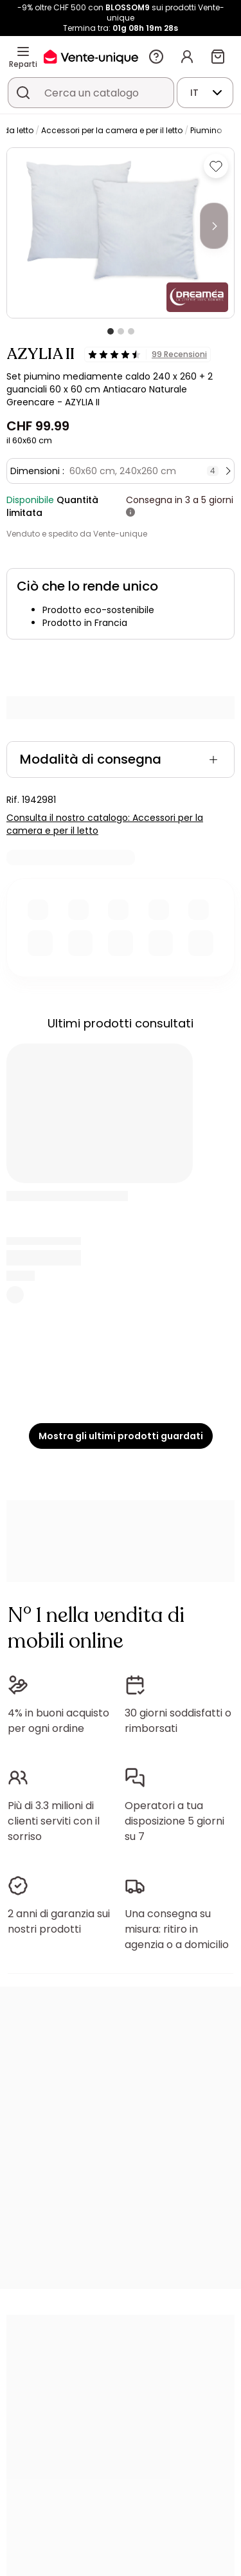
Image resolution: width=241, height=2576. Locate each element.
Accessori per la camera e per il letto (112, 130)
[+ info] (130, 512)
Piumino (206, 130)
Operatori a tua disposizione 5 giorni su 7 (174, 1821)
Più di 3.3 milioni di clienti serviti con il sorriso (54, 1821)
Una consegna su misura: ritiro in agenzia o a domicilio (177, 1929)
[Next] (214, 226)
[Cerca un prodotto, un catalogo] (23, 92)
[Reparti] (23, 51)
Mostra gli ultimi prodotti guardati (121, 1436)
